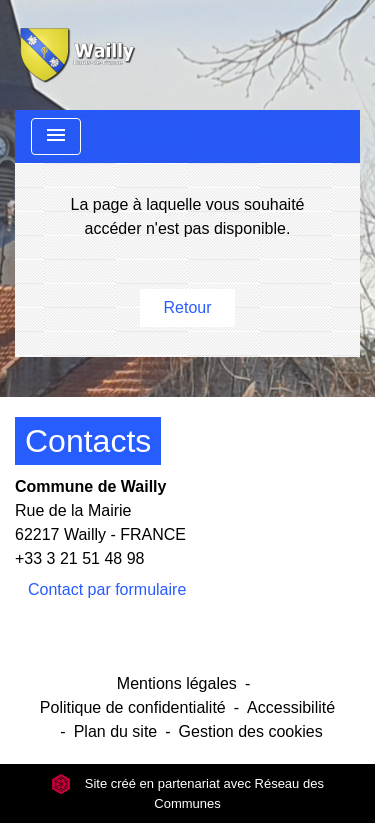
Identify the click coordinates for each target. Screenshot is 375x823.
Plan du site (116, 731)
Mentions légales (177, 683)
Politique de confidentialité (133, 707)
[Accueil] (76, 55)
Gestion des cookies (251, 731)
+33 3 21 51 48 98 (79, 558)
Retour (187, 307)
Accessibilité (291, 707)
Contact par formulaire (107, 589)
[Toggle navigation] (56, 136)
